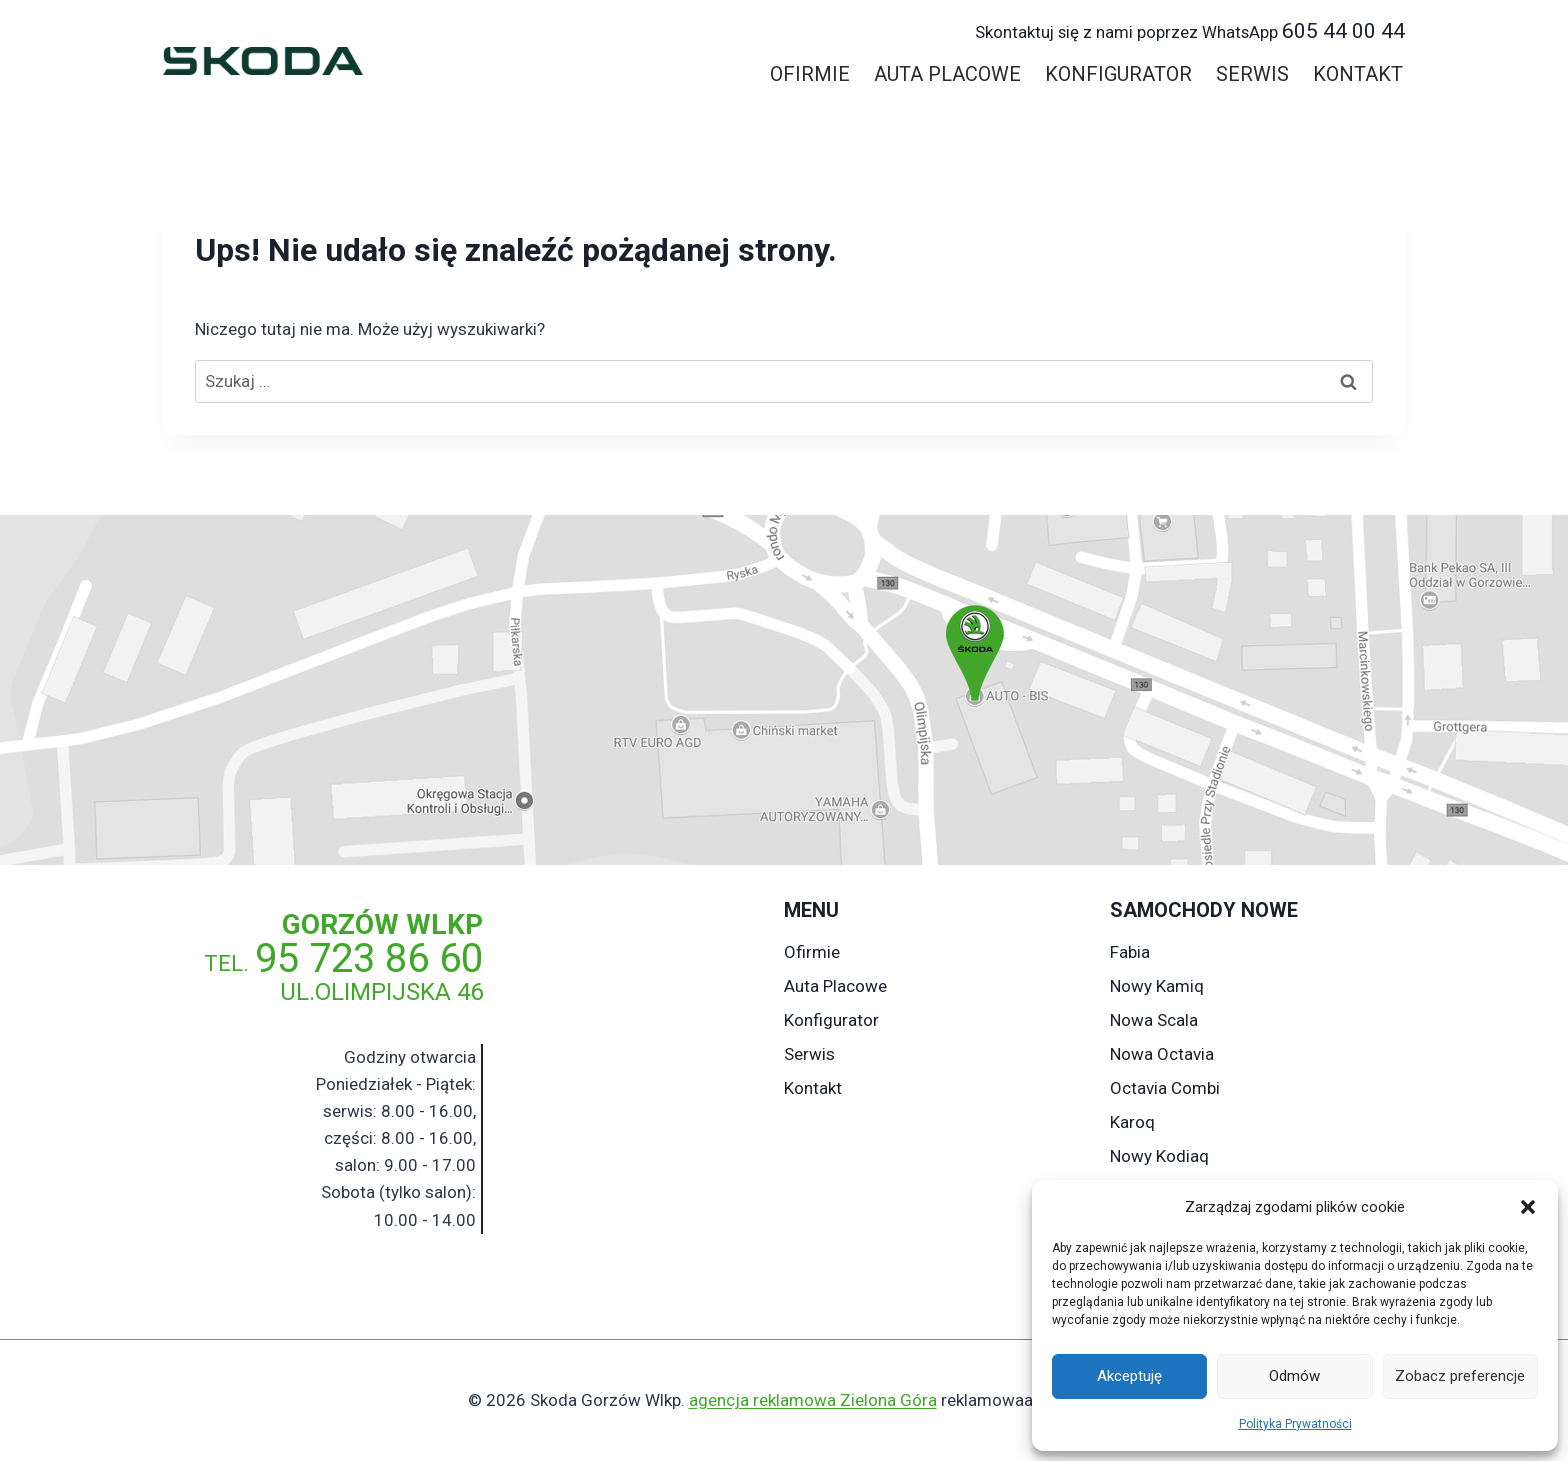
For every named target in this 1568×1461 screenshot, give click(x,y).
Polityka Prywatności (1295, 1424)
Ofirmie (810, 74)
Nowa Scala (1154, 1020)
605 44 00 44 (1190, 31)
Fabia (1130, 952)
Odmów (1294, 1376)
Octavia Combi (1165, 1088)
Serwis (1252, 74)
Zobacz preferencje (1460, 1376)
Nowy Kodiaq (1159, 1156)
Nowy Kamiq (1157, 986)
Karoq (1132, 1122)
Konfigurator (1118, 74)
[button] (1528, 1207)
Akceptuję (1129, 1376)
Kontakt (1358, 74)
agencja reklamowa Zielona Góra (813, 1400)
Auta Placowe (947, 74)
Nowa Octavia (1162, 1054)
